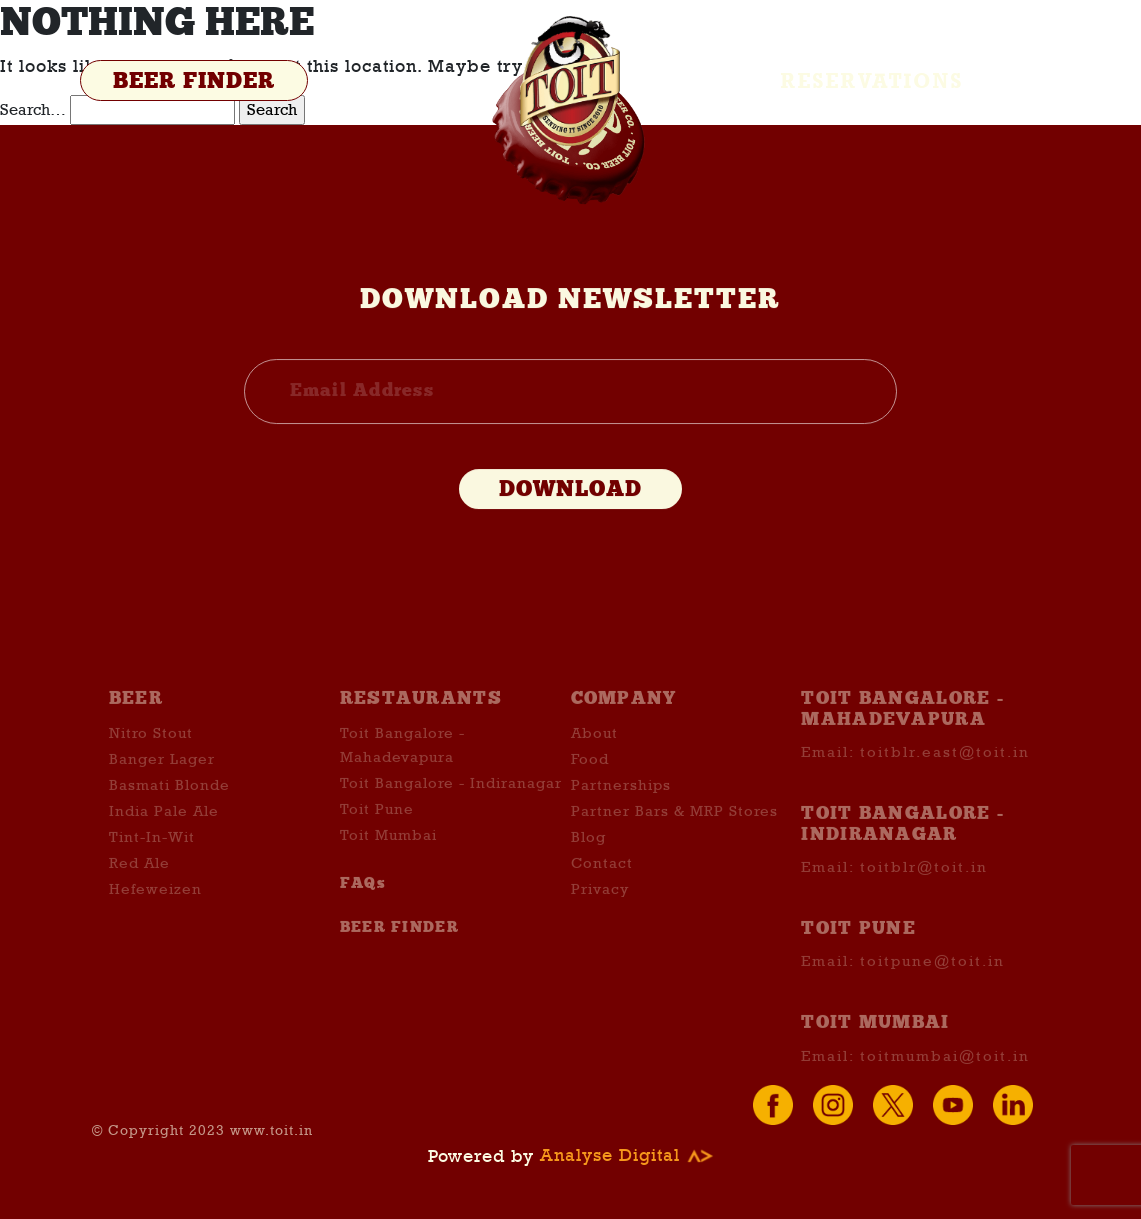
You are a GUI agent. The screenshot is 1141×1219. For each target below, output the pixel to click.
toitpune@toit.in (932, 990)
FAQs (363, 912)
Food (590, 788)
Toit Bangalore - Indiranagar (451, 812)
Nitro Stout (151, 762)
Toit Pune (377, 838)
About (594, 762)
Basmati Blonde (169, 814)
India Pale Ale (164, 840)
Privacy (600, 918)
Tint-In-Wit (152, 866)
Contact (602, 892)
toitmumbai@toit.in (945, 1084)
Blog (588, 866)
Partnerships (621, 814)
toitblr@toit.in (924, 896)
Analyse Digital (627, 1155)
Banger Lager (162, 788)
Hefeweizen (155, 918)
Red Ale (139, 892)
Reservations (872, 81)
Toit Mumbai (388, 864)
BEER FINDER (194, 81)
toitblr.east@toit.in (945, 781)
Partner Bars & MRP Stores (674, 840)
